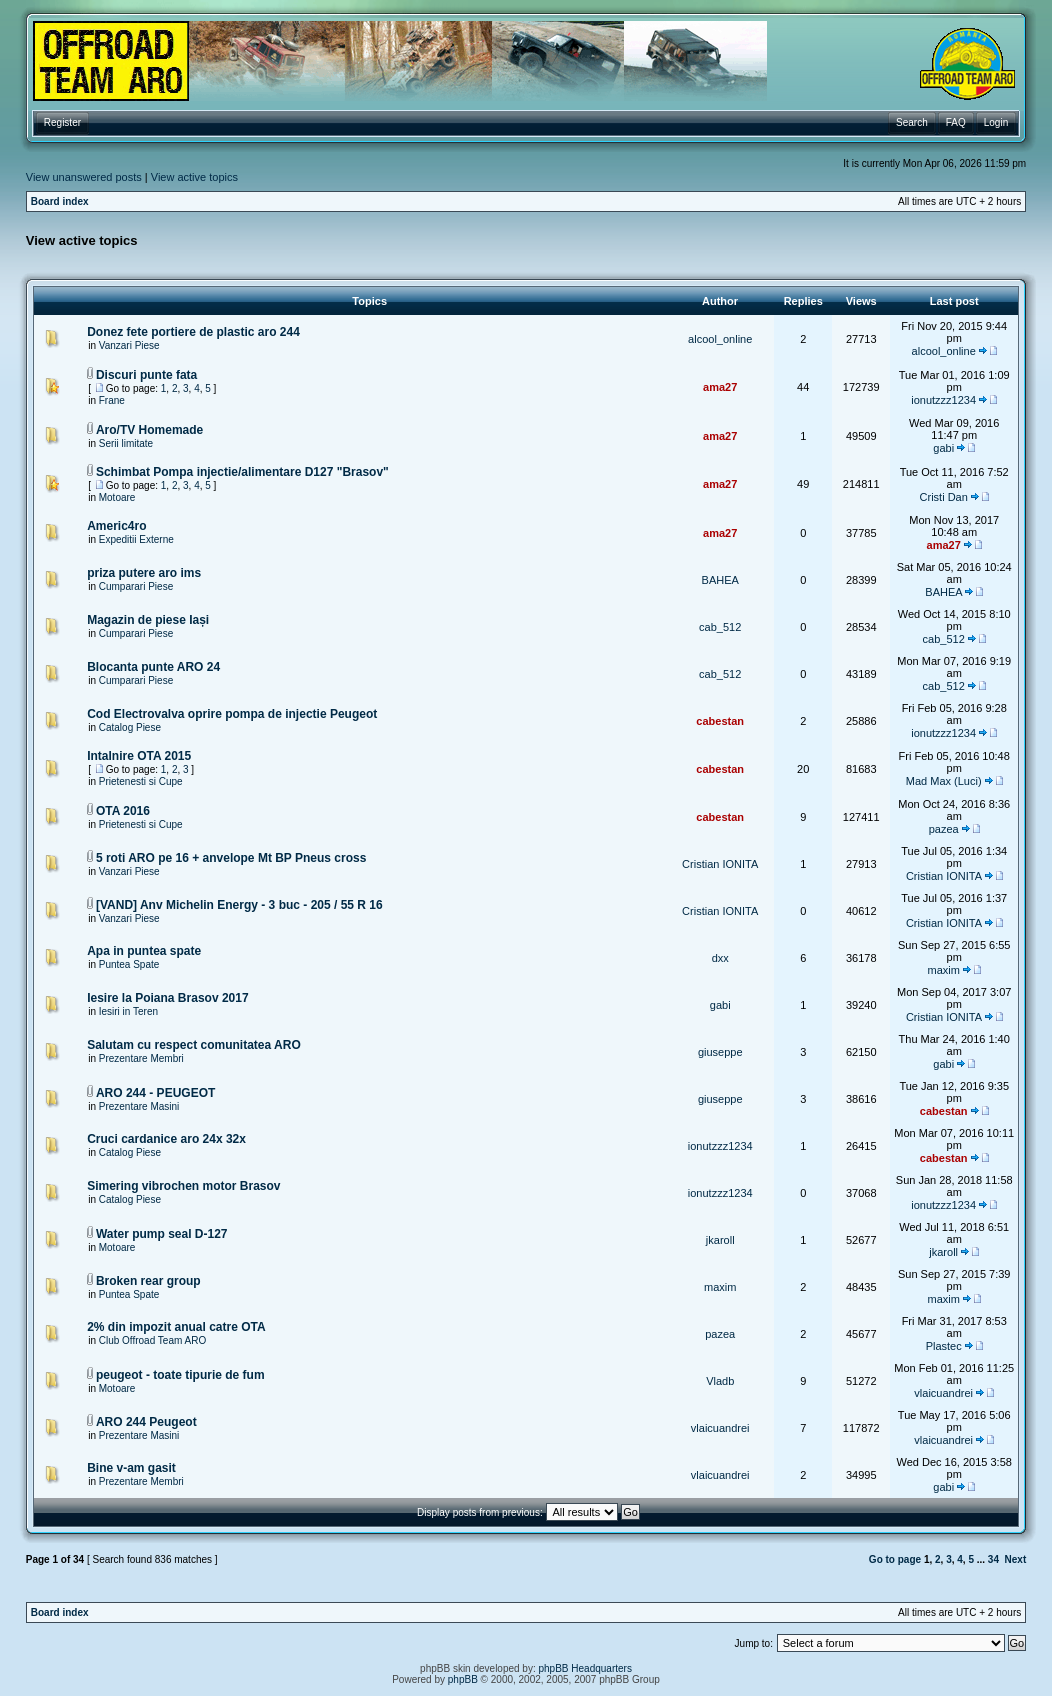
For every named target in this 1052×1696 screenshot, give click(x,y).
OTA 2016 (123, 811)
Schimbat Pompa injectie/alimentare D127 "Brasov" (242, 472)
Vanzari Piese (129, 345)
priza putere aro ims (144, 573)
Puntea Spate (129, 964)
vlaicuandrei (943, 1393)
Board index (60, 201)
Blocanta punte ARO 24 (153, 667)
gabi (943, 448)
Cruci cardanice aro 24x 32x (166, 1139)
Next (1016, 1559)
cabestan (720, 721)
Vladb (720, 1381)
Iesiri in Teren (128, 1011)
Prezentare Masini (139, 1106)
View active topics (194, 177)
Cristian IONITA (720, 864)
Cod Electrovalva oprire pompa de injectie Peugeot (232, 714)
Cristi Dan (944, 497)
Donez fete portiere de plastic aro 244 (193, 332)
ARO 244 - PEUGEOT (155, 1093)
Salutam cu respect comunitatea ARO (194, 1045)
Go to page (895, 1559)
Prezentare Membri (141, 1058)
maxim (943, 970)
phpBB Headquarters (585, 1668)
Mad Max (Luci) (944, 781)
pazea (944, 829)
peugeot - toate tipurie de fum (180, 1375)
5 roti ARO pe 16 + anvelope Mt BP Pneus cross (231, 858)
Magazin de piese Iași (148, 620)
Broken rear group (148, 1281)
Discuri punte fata (146, 375)
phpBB (463, 1679)
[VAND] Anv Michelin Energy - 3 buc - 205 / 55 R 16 (239, 905)
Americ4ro (116, 526)
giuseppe (720, 1052)
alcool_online (720, 339)
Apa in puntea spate (144, 951)
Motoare (117, 497)
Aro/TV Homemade (149, 430)
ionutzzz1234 (943, 400)
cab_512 (720, 627)
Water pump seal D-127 (162, 1234)
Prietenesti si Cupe (141, 781)
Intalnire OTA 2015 (139, 756)
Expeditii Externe (136, 539)
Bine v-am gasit (131, 1468)
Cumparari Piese (136, 586)
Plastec (944, 1346)
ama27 (720, 387)
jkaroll (720, 1240)
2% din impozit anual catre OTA (176, 1327)
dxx (720, 958)
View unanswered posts (84, 177)
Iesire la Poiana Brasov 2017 (167, 998)
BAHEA (720, 580)
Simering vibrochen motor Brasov (183, 1186)
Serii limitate (126, 443)
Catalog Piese (130, 727)
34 (993, 1559)
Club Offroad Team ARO (152, 1340)
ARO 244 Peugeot (146, 1422)
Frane (112, 400)
